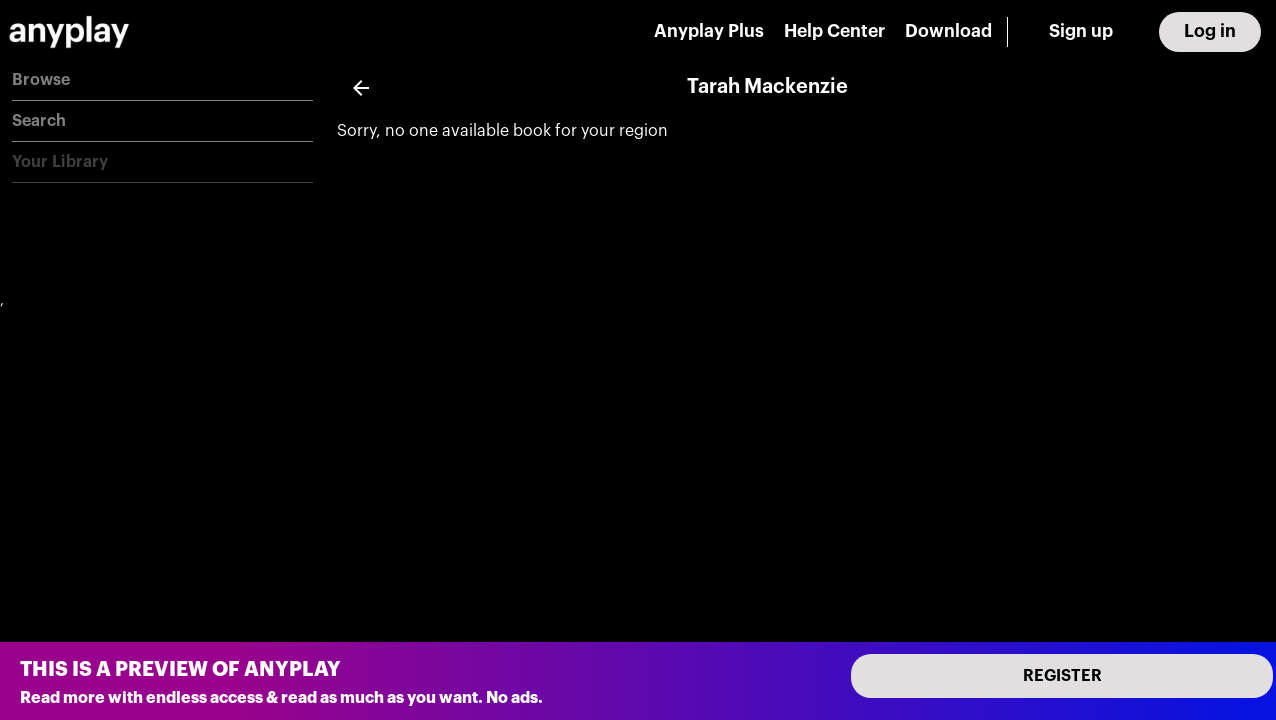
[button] (162, 80)
